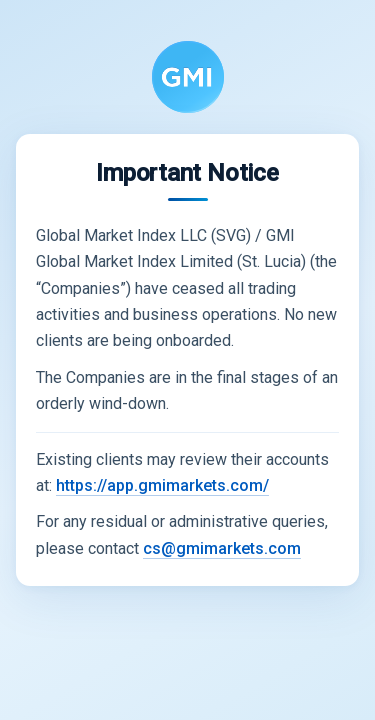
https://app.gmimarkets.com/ (162, 485)
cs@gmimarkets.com (222, 548)
